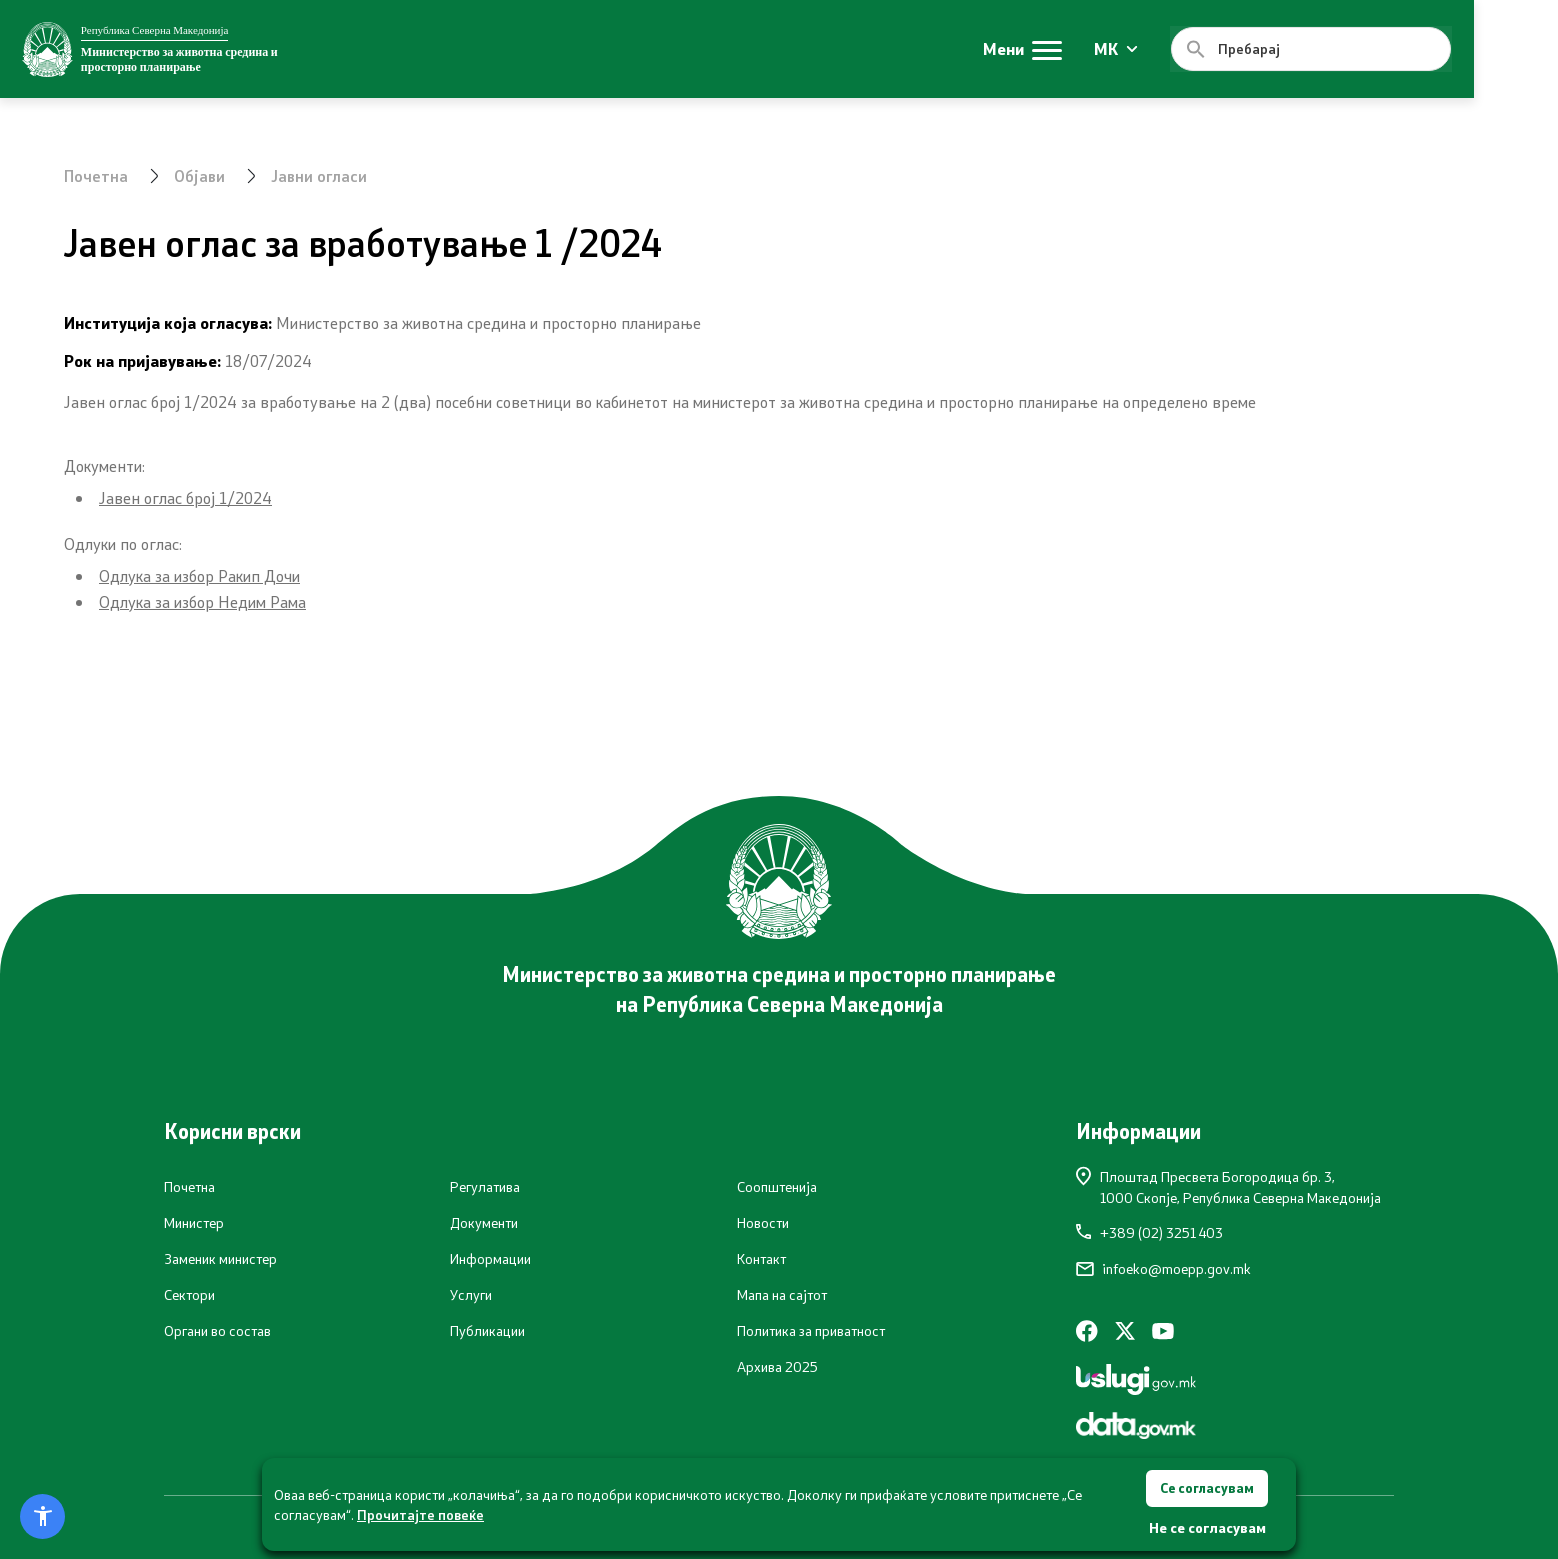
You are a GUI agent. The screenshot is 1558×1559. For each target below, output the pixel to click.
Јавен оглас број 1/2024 (185, 497)
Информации (490, 1259)
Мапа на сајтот (782, 1295)
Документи (484, 1223)
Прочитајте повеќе (420, 1512)
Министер (194, 1223)
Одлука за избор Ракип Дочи (199, 575)
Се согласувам (1207, 1486)
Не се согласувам (1207, 1527)
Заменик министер (220, 1259)
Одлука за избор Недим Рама (202, 601)
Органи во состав (217, 1331)
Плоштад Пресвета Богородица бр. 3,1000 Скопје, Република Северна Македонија (1228, 1186)
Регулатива (485, 1187)
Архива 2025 (777, 1367)
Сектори (189, 1295)
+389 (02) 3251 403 (1149, 1233)
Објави (201, 175)
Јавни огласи (321, 175)
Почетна (96, 175)
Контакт (761, 1259)
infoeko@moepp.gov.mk (1163, 1269)
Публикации (487, 1331)
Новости (763, 1223)
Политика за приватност (811, 1331)
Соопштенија (777, 1187)
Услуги (471, 1295)
